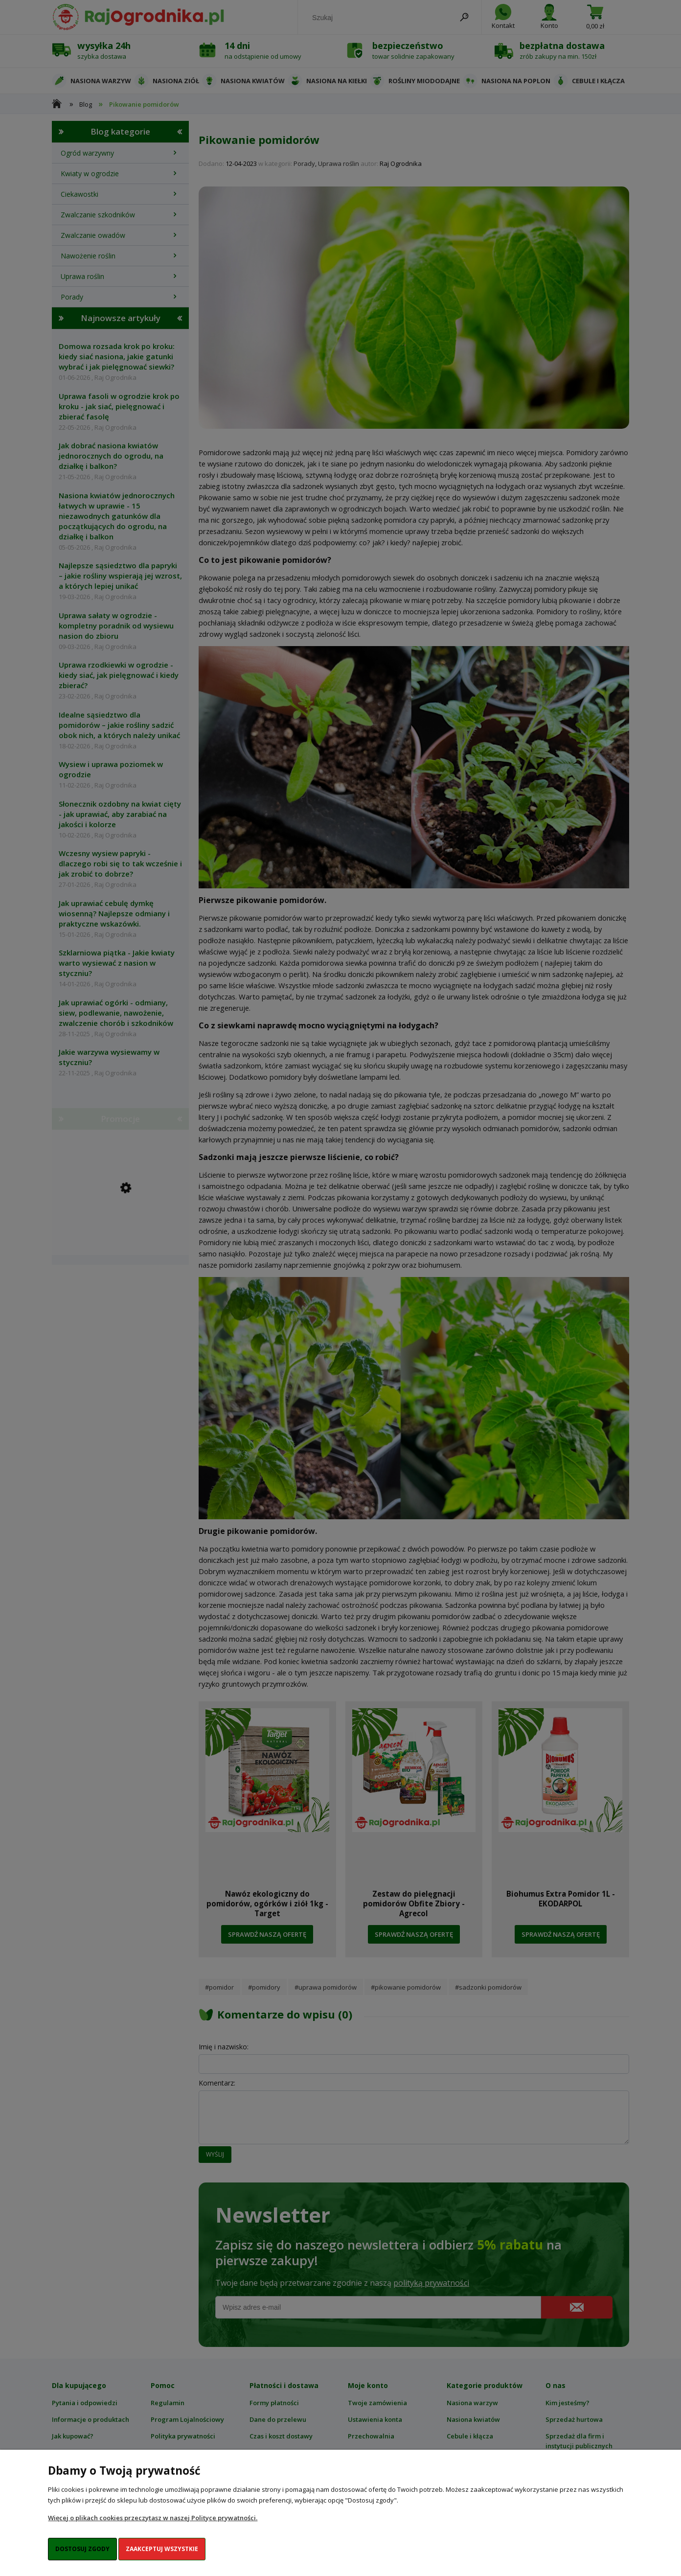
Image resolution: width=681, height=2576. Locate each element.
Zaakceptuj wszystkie (162, 2549)
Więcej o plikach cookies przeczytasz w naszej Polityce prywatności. (152, 2517)
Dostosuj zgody (82, 2549)
